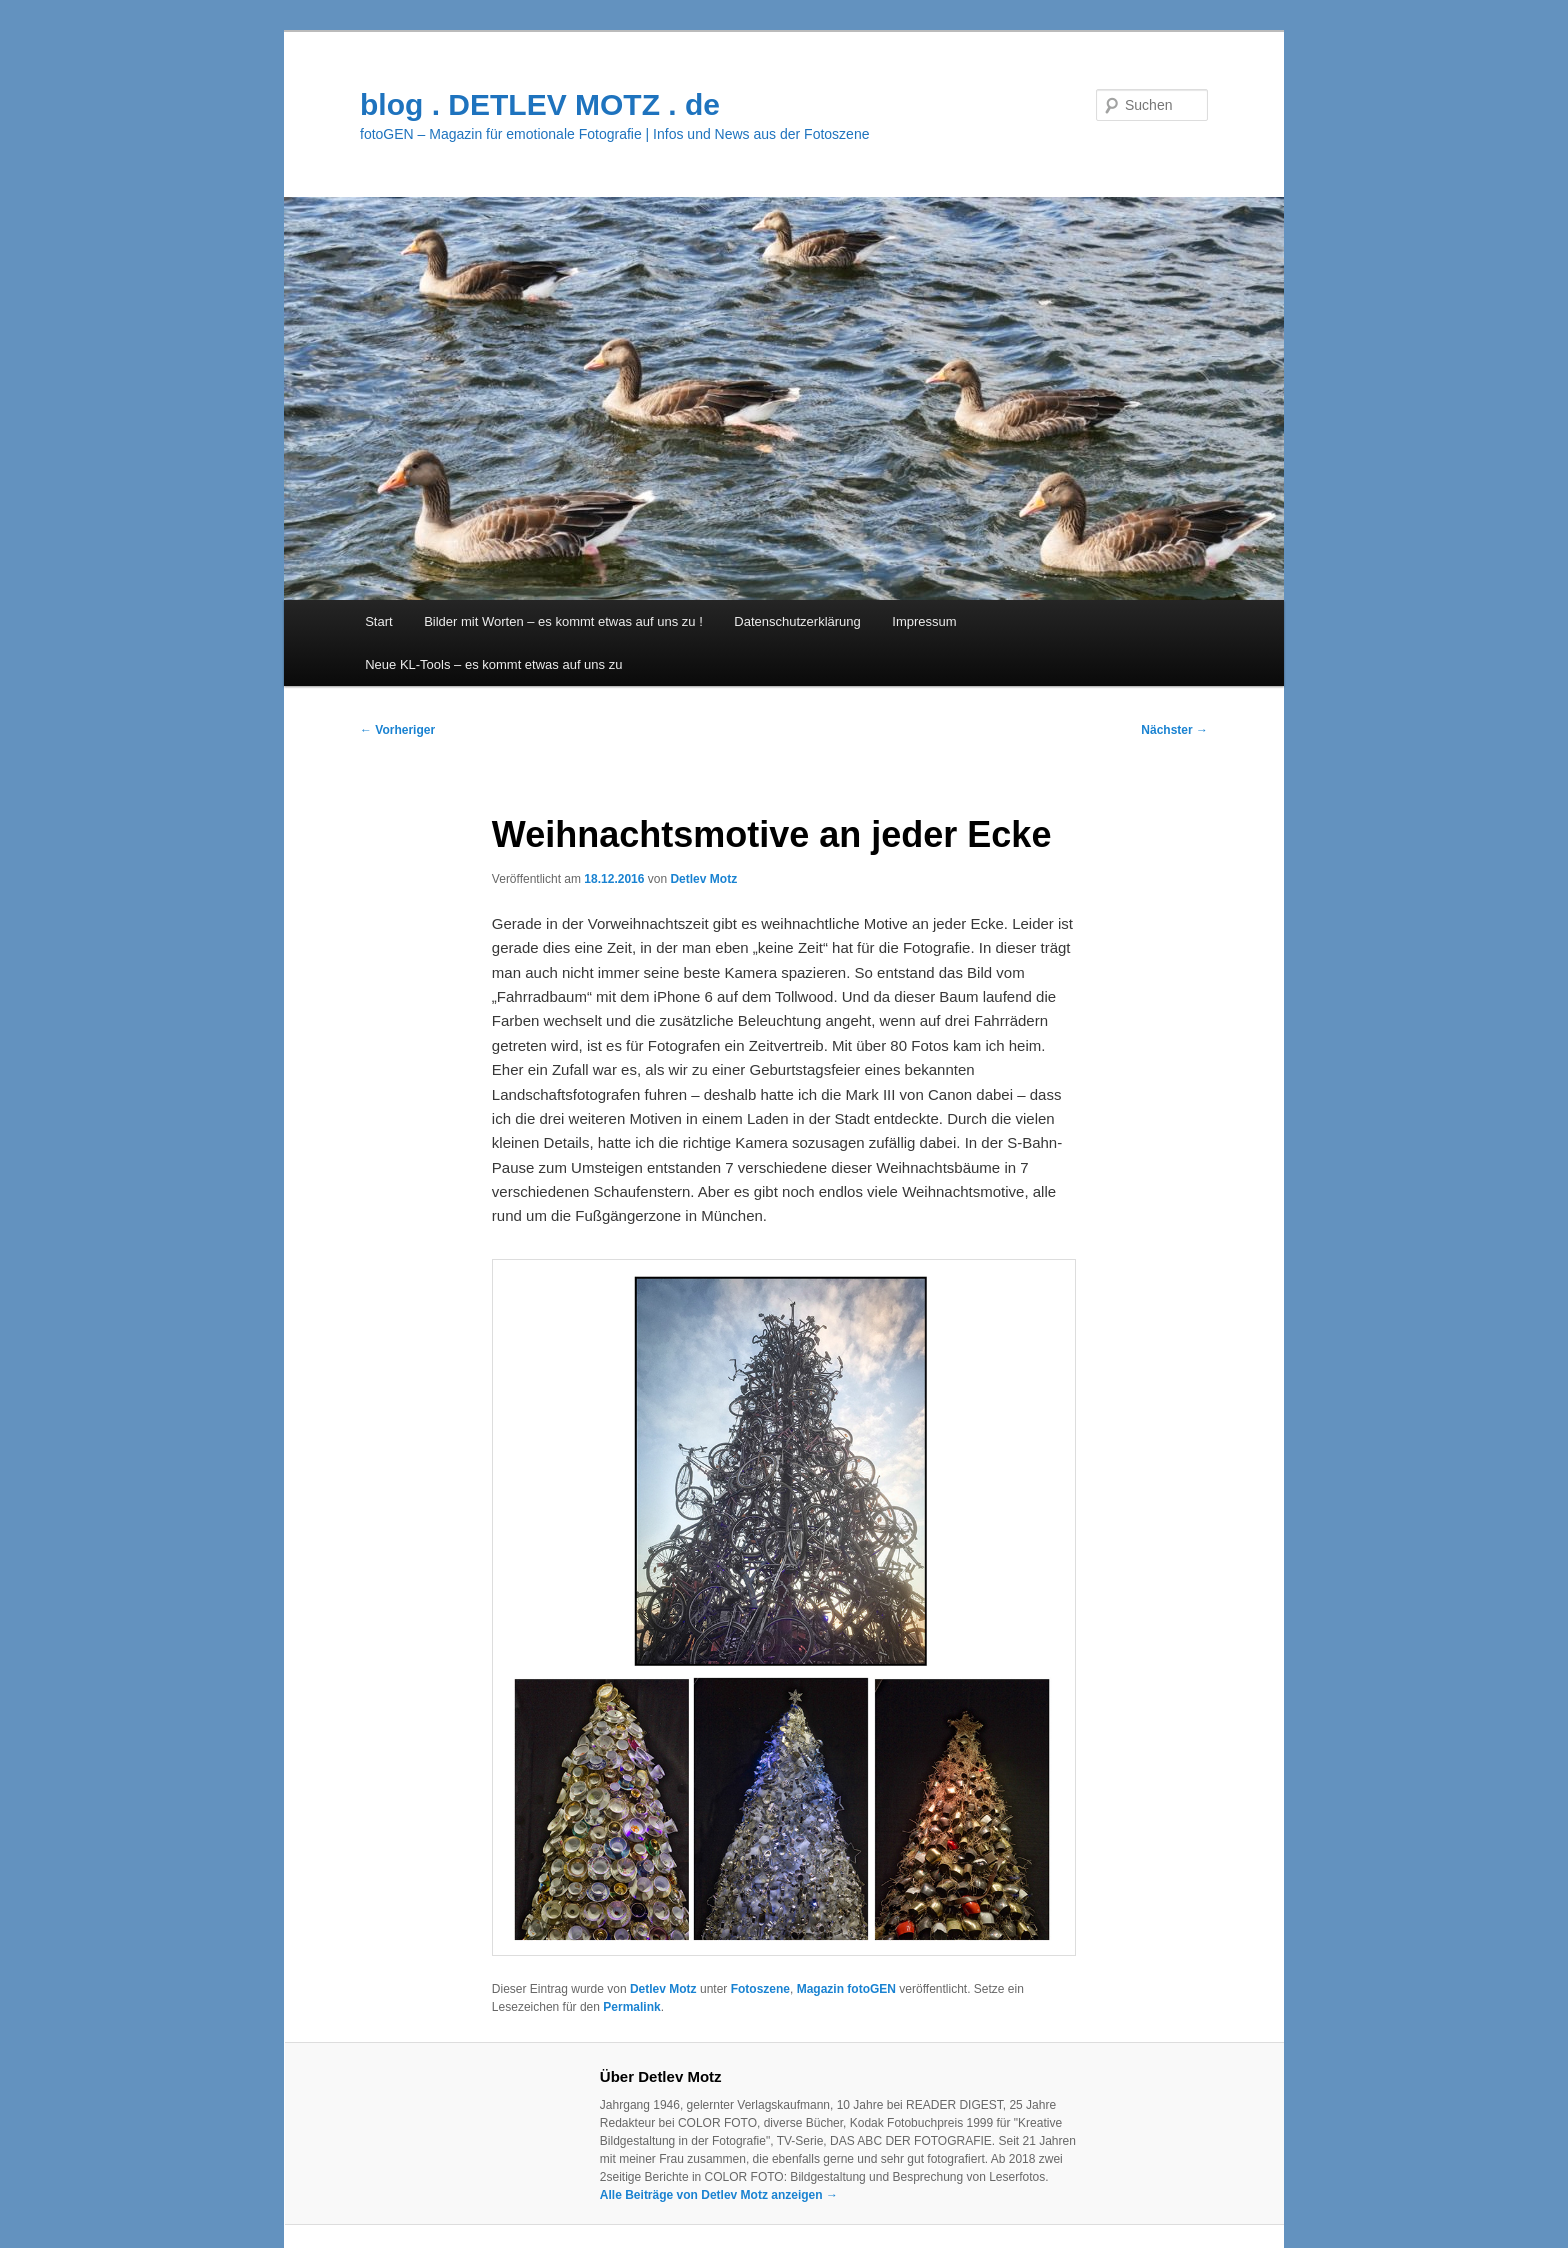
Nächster (1174, 730)
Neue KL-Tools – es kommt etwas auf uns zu (493, 664)
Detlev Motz (703, 879)
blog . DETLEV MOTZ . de (540, 104)
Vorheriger (397, 730)
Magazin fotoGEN (846, 1989)
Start (378, 621)
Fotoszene (760, 1989)
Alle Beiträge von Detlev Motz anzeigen (719, 2195)
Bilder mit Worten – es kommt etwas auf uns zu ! (563, 621)
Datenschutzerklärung (797, 621)
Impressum (924, 621)
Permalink (631, 2007)
